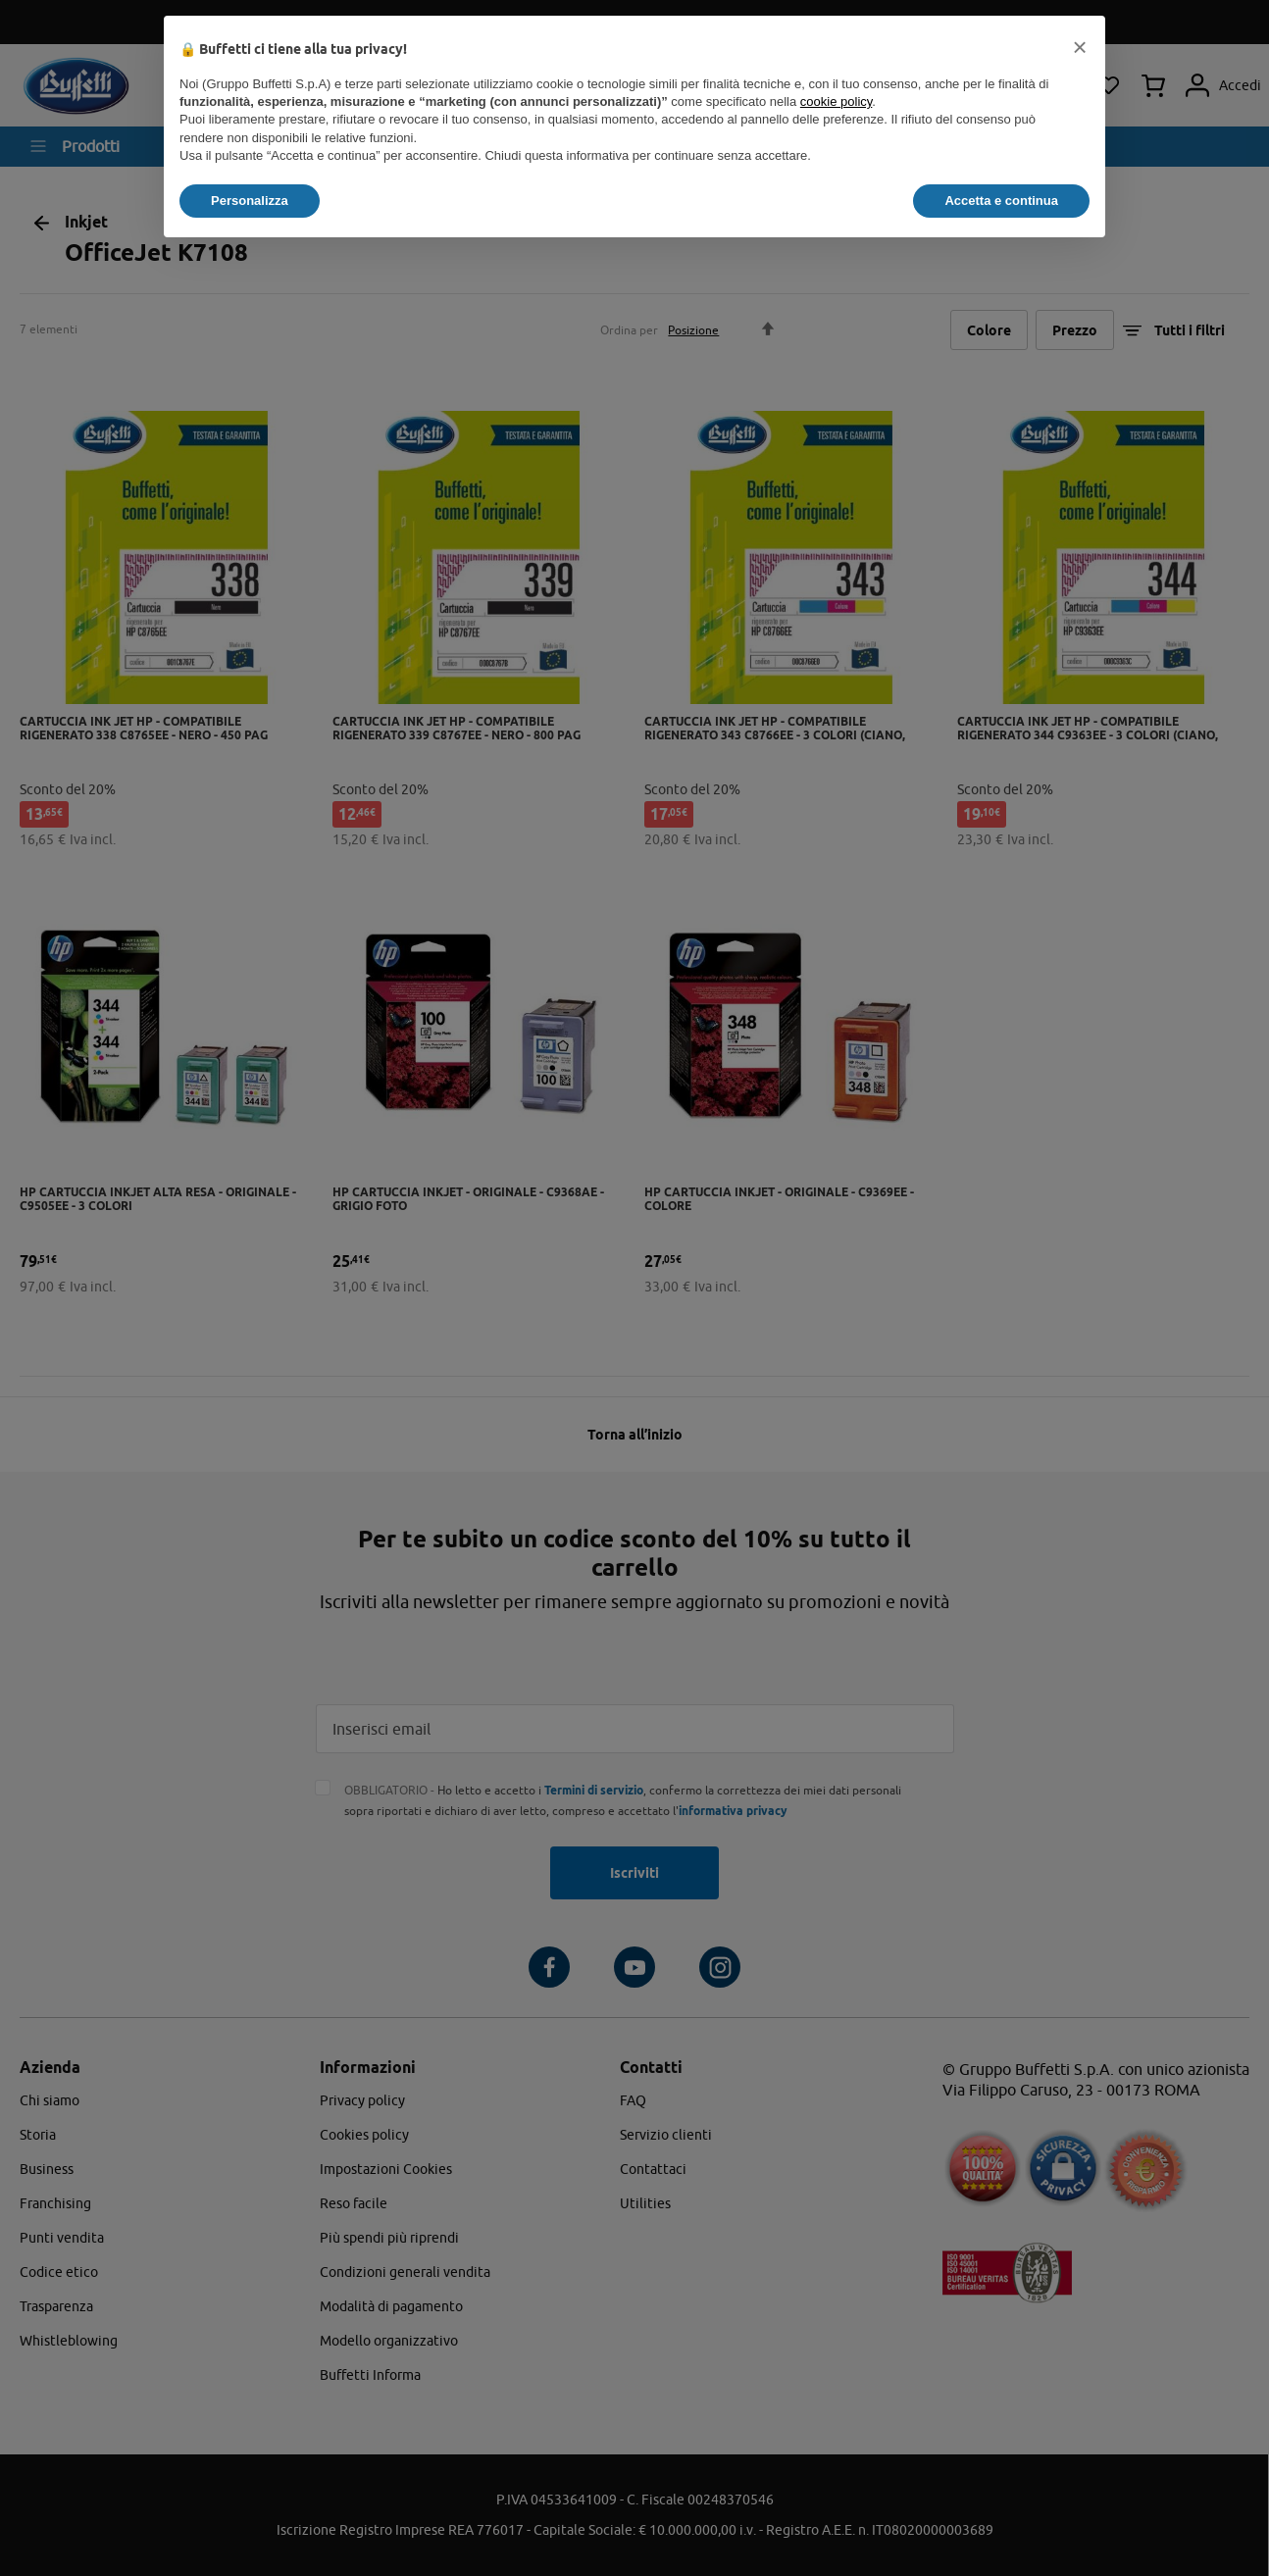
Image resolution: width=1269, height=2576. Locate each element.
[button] (1079, 47)
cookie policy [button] (836, 101)
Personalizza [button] (249, 200)
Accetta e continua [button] (1001, 200)
